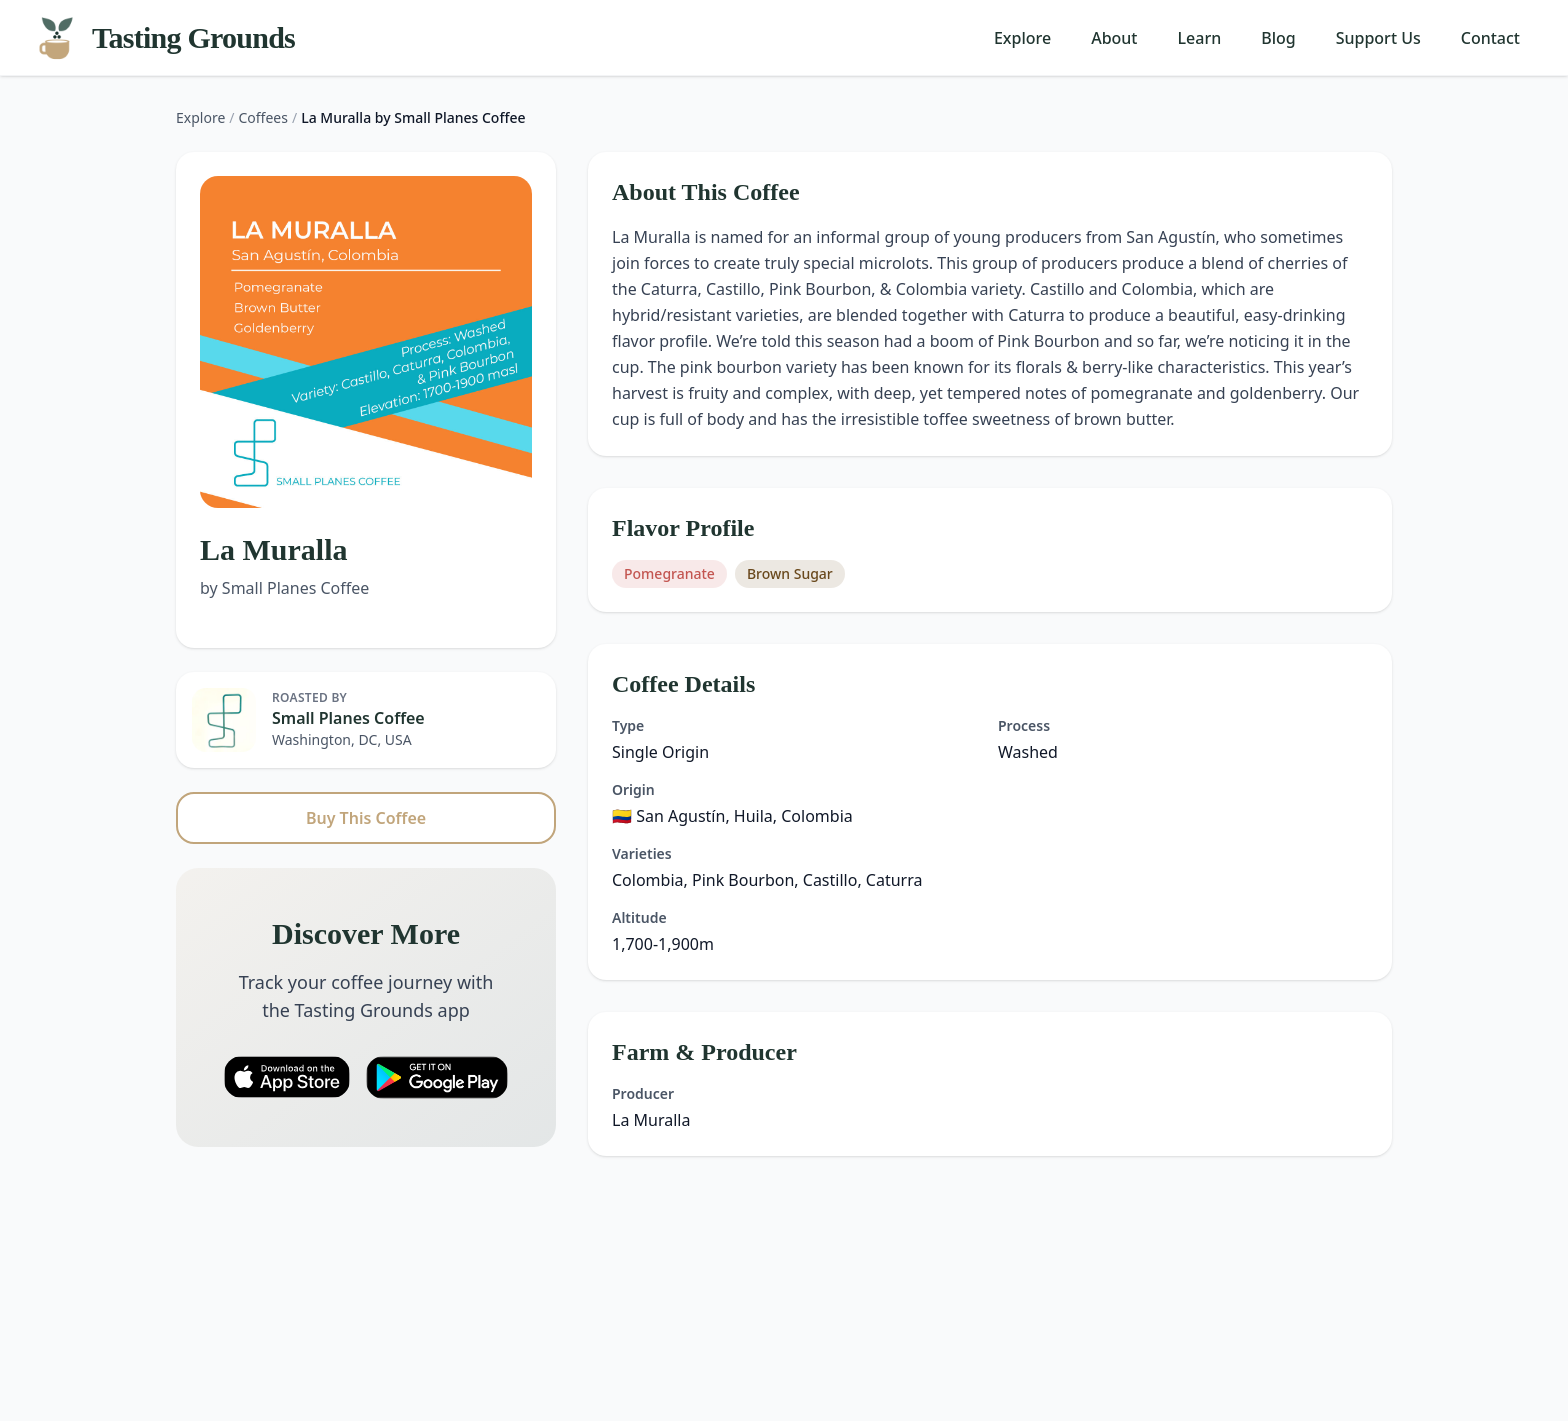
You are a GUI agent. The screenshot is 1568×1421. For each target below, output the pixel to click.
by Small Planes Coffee (284, 588)
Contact (1490, 38)
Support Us (1378, 38)
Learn (1200, 38)
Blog (1278, 38)
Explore (1022, 38)
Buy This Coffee (366, 818)
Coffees (263, 117)
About (1114, 38)
